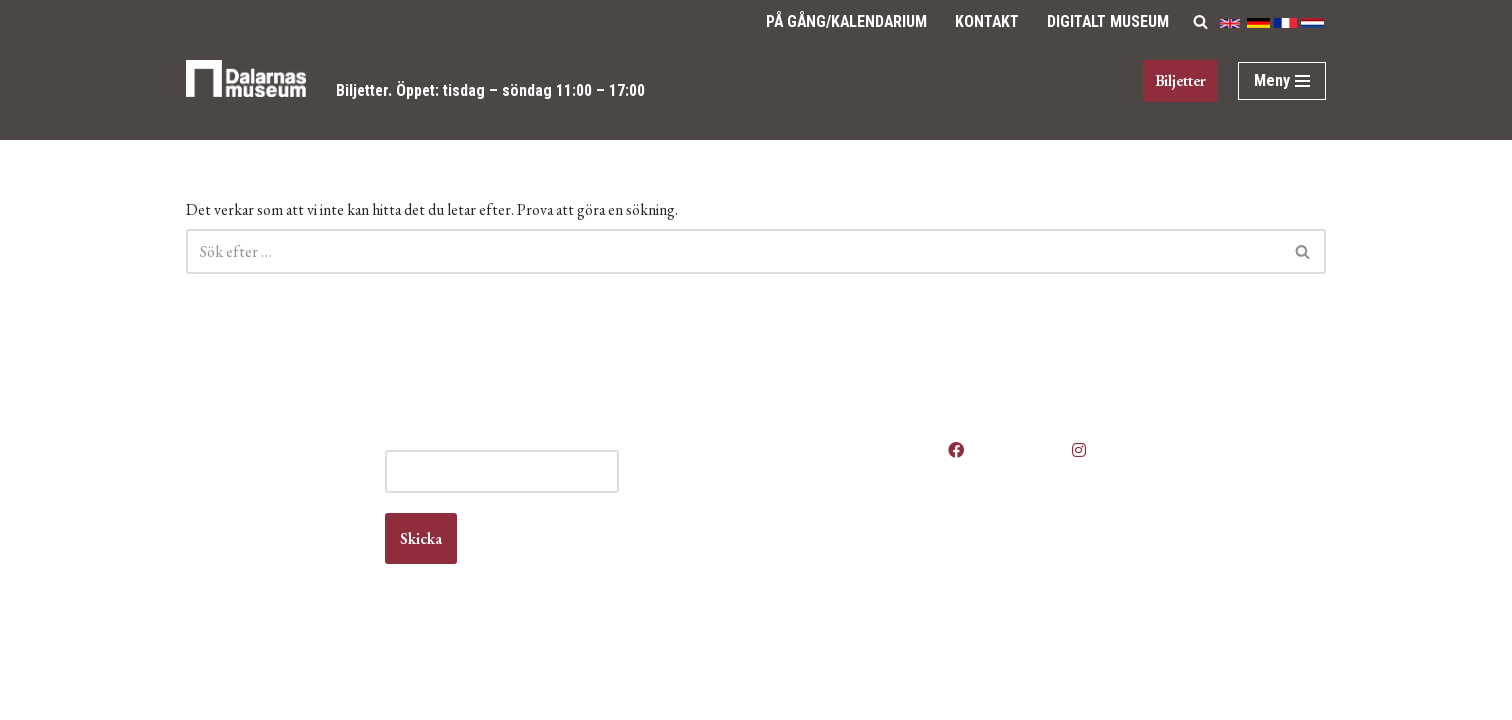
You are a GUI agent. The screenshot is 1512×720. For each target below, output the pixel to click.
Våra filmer (824, 625)
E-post (576, 491)
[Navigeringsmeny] (1282, 81)
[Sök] (1200, 21)
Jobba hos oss (835, 548)
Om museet (826, 587)
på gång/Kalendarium (838, 21)
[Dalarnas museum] (246, 91)
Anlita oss (820, 510)
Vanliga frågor (833, 606)
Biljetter (364, 90)
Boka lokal (821, 529)
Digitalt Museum (1106, 21)
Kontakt (982, 21)
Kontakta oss (830, 567)
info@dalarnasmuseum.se (297, 586)
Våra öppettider (839, 491)
